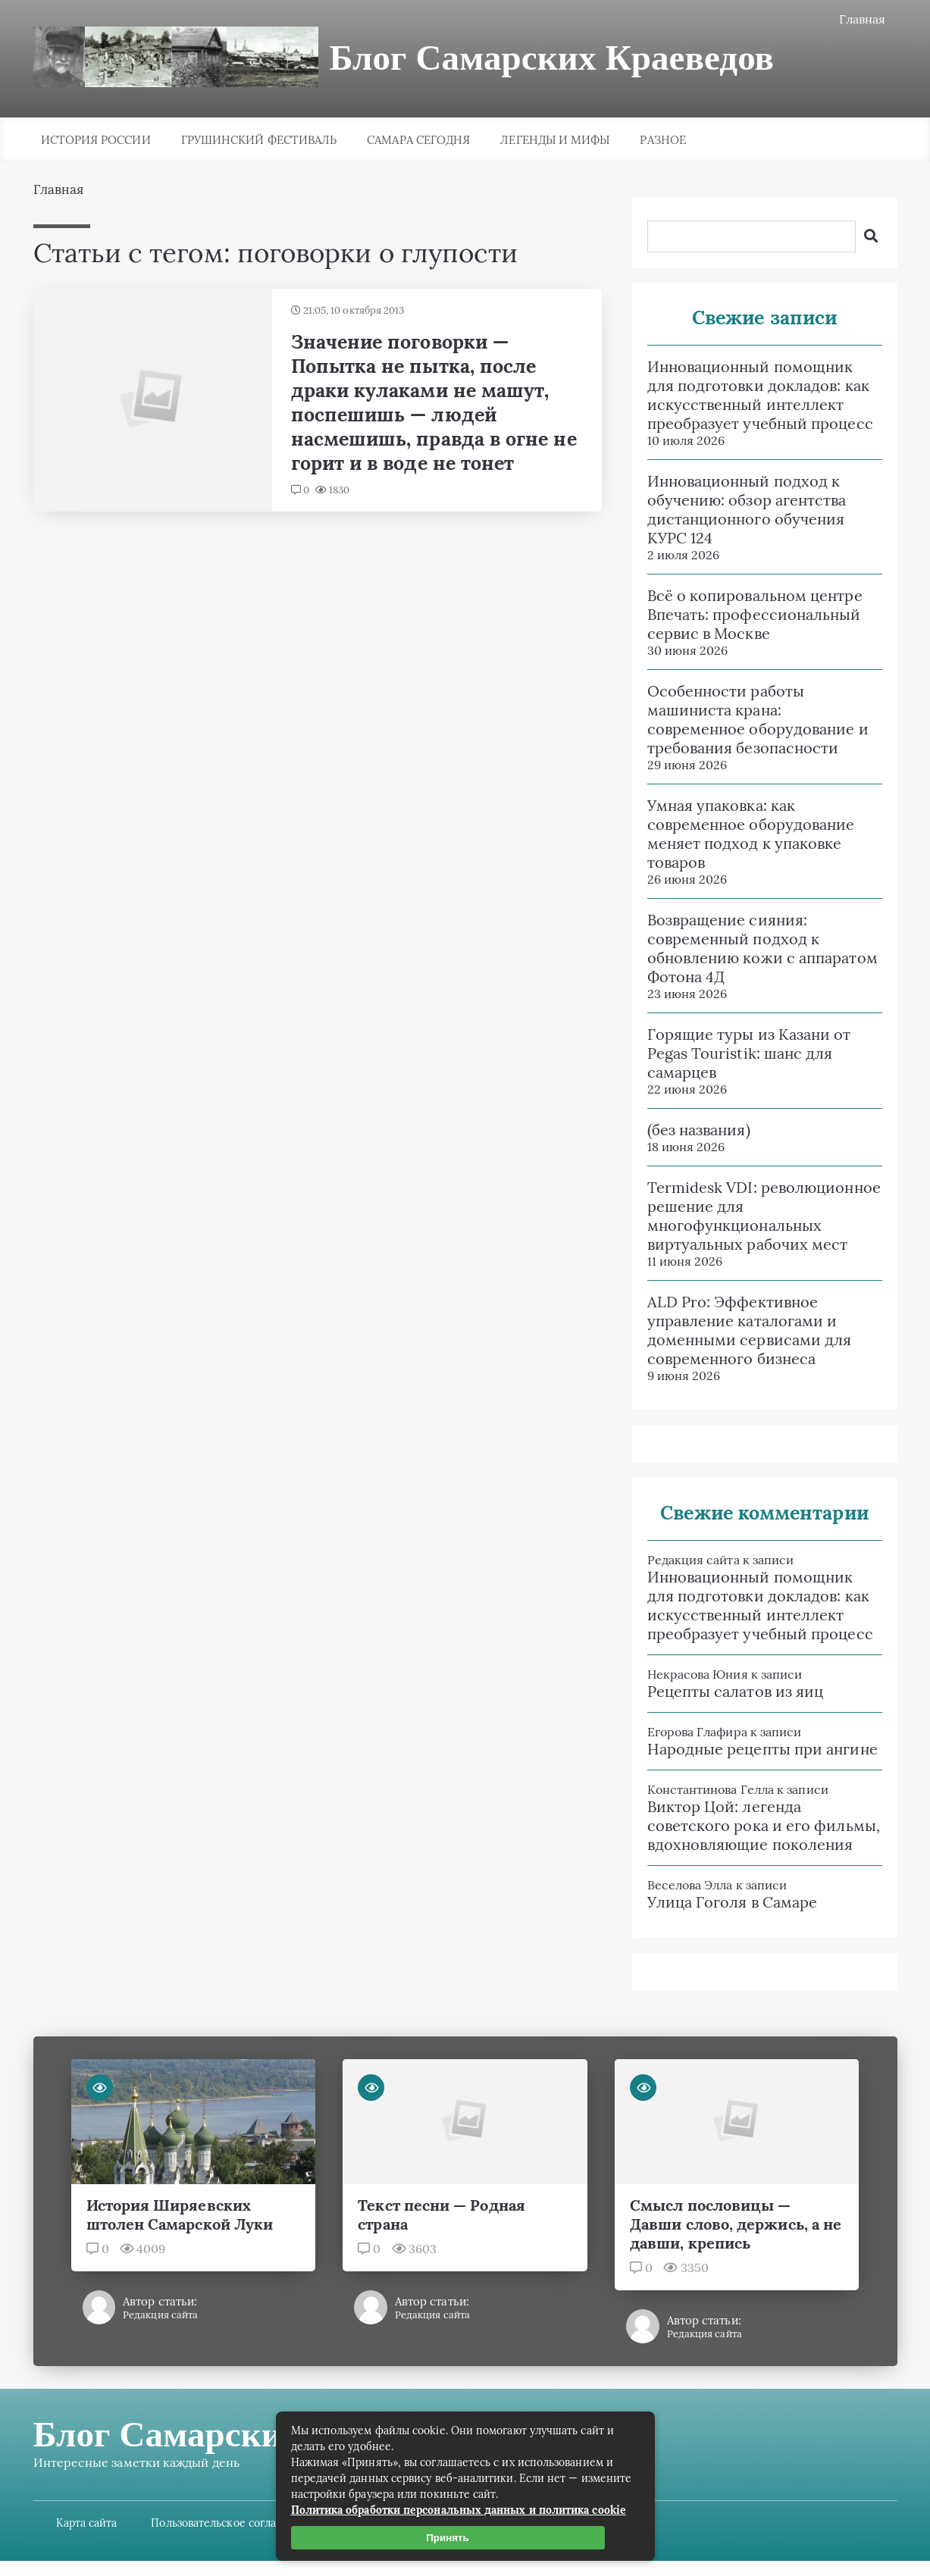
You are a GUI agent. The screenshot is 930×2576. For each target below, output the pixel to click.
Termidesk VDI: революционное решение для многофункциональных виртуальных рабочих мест (764, 1216)
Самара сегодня (418, 140)
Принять (447, 2537)
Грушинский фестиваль (259, 140)
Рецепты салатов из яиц (735, 1691)
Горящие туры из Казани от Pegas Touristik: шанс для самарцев (749, 1053)
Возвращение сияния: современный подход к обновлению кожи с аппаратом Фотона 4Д (762, 948)
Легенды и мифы (554, 140)
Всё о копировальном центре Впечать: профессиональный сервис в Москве (755, 614)
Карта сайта (86, 2523)
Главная (862, 19)
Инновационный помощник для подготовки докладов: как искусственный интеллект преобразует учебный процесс (760, 395)
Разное (662, 140)
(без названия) (698, 1129)
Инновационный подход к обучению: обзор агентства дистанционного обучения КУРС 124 (747, 509)
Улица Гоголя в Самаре (732, 1901)
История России (96, 140)
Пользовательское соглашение (231, 2523)
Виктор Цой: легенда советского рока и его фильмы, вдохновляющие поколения (763, 1825)
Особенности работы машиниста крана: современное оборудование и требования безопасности (758, 719)
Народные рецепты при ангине (762, 1748)
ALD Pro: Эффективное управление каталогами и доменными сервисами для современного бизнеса (749, 1330)
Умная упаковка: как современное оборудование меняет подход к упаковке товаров (751, 834)
